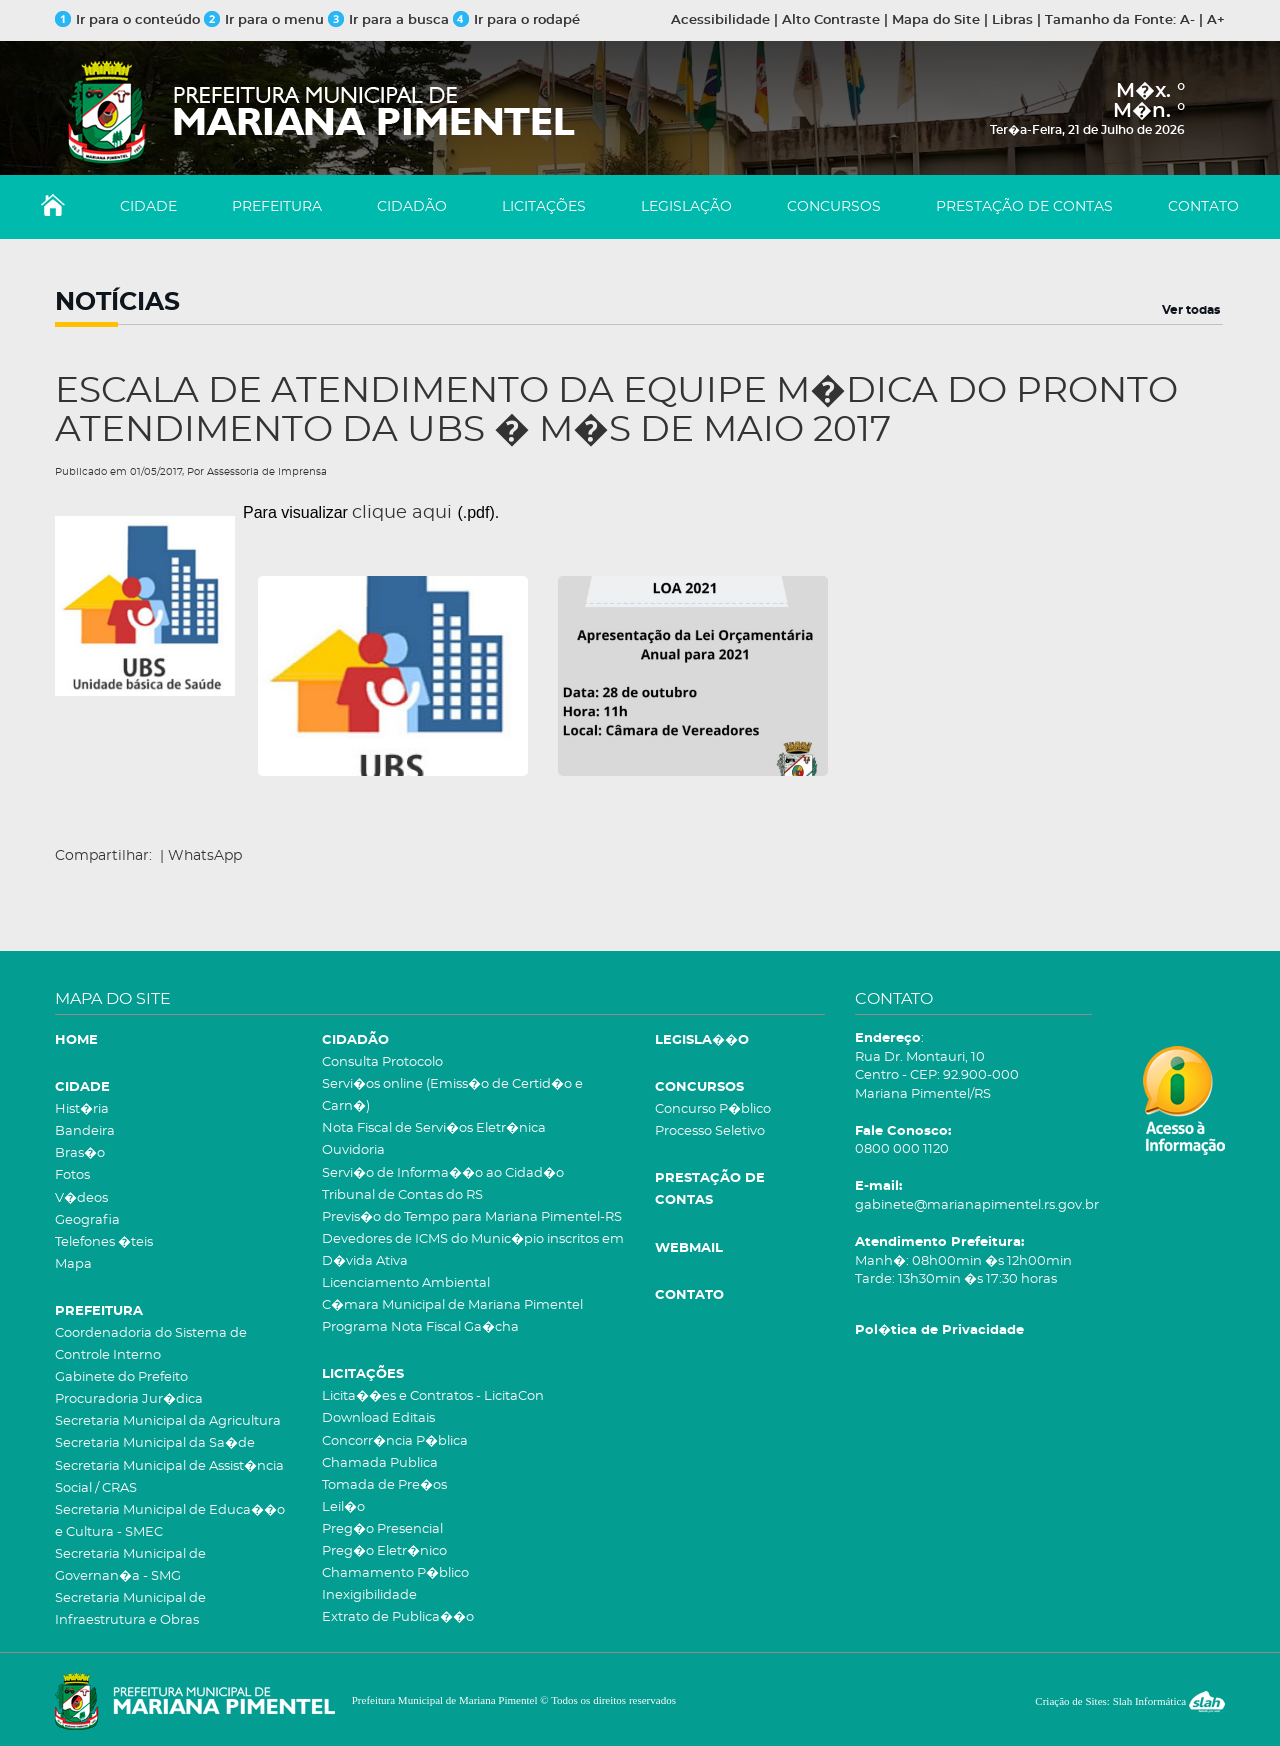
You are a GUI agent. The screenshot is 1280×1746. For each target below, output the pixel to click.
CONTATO (1203, 207)
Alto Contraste (831, 20)
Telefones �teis (104, 1242)
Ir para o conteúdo (127, 20)
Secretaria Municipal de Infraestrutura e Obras (130, 1609)
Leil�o (343, 1507)
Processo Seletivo (710, 1131)
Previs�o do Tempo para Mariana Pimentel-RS (472, 1217)
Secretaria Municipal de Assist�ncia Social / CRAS (169, 1477)
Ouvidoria (353, 1150)
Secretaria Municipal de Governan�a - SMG (130, 1565)
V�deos (81, 1198)
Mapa (73, 1264)
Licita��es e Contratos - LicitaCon (433, 1396)
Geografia (87, 1220)
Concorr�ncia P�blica (395, 1441)
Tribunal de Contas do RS (402, 1195)
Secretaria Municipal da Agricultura (168, 1421)
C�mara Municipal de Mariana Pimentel (452, 1305)
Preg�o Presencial (382, 1529)
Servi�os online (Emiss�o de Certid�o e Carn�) (452, 1095)
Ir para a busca (388, 20)
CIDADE (148, 207)
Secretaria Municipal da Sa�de (155, 1443)
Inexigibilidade (369, 1595)
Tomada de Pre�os (384, 1485)
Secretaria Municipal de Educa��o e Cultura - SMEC (170, 1521)
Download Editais (378, 1418)
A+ (1216, 20)
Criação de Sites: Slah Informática (1130, 1701)
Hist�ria (82, 1109)
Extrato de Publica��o (398, 1617)
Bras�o (80, 1153)
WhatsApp (205, 856)
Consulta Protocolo (382, 1062)
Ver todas (1191, 310)
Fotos (72, 1175)
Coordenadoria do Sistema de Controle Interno (151, 1344)
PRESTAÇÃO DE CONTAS (1024, 207)
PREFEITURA (277, 207)
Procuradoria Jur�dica (129, 1399)
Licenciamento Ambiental (406, 1283)
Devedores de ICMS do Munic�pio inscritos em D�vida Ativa (473, 1250)
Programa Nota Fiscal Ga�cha (420, 1327)
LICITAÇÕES (544, 207)
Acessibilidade (720, 20)
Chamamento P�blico (395, 1573)
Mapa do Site (936, 20)
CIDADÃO (412, 207)
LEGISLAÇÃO (686, 207)
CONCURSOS (834, 207)
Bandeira (85, 1131)
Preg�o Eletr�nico (384, 1551)
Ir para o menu (266, 20)
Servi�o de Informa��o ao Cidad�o (443, 1173)
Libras (1012, 20)
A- (1187, 20)
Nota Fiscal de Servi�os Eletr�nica (434, 1128)
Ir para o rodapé (516, 20)
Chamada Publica (380, 1463)
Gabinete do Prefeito (121, 1377)
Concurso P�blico (713, 1109)
